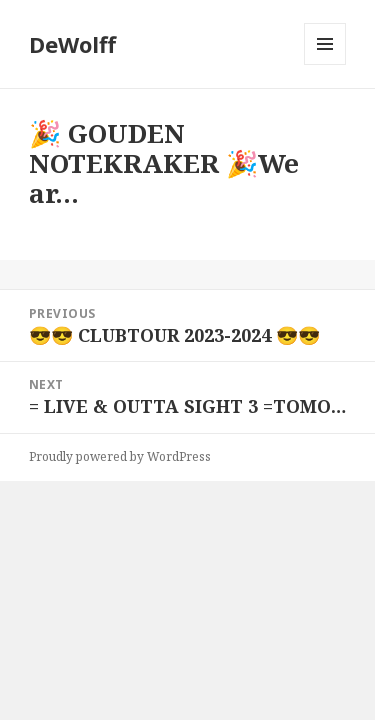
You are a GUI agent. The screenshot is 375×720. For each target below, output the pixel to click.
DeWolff (72, 44)
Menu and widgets (325, 64)
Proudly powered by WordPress (120, 456)
